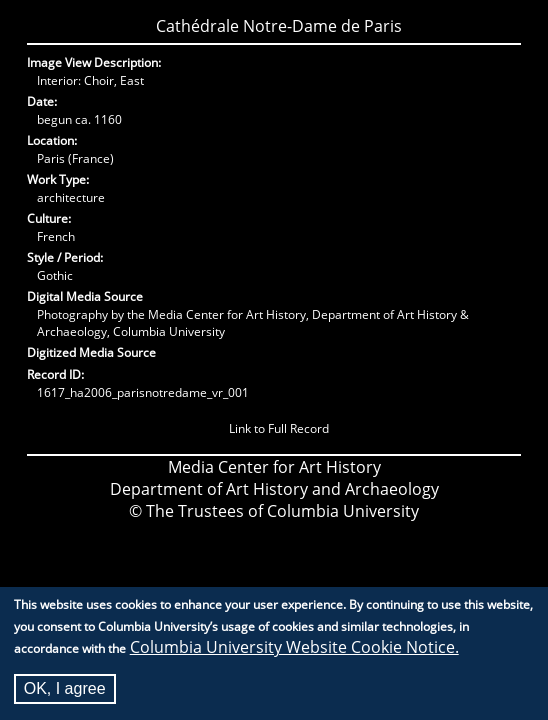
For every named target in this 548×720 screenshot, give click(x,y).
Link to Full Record (279, 428)
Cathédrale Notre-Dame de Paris (279, 26)
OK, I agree (65, 691)
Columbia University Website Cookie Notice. (294, 650)
